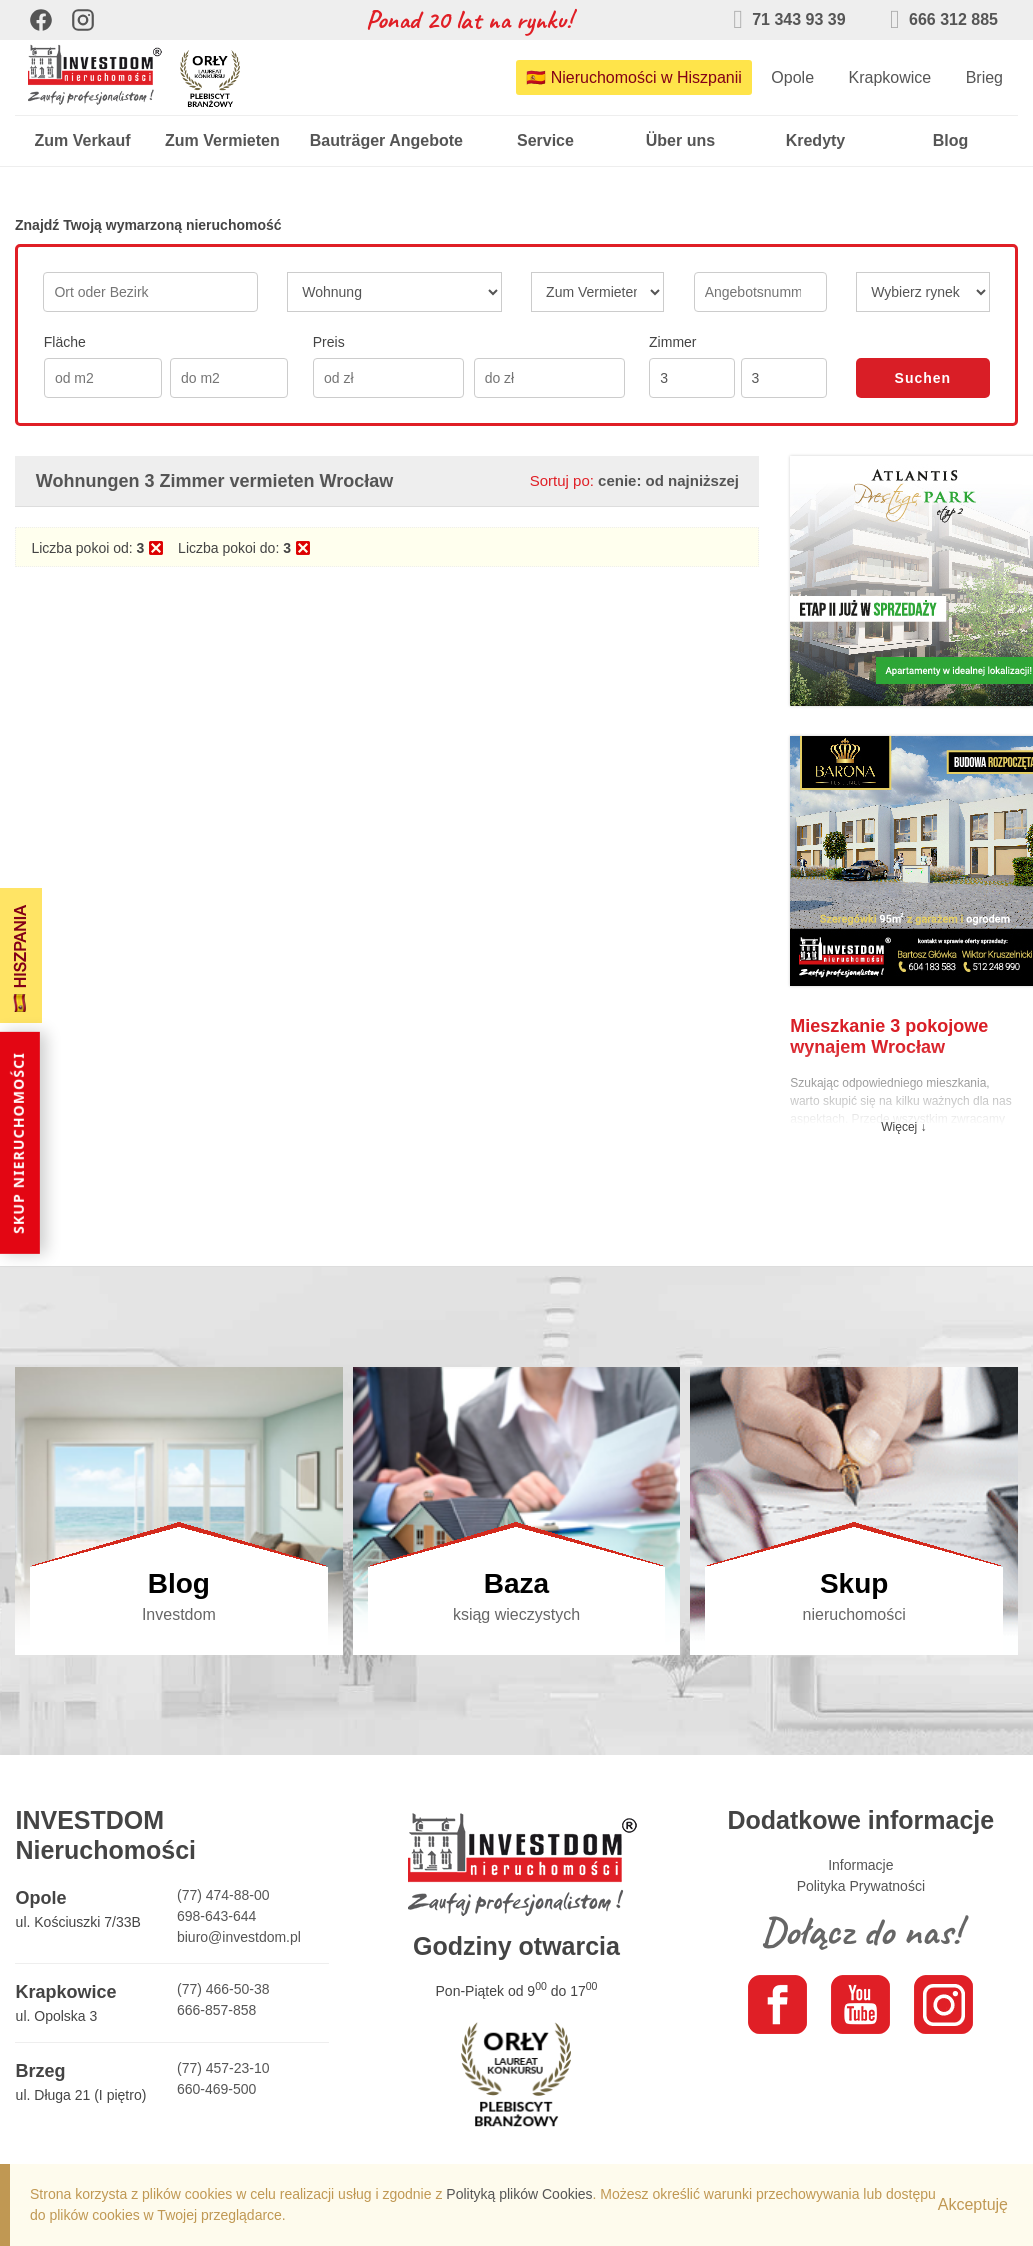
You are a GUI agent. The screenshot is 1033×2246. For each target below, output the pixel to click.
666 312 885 (944, 19)
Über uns (680, 140)
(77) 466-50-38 (223, 1989)
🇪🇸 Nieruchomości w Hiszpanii (634, 77)
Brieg (984, 77)
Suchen (923, 378)
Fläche (65, 342)
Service (545, 140)
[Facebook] (41, 20)
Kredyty (816, 140)
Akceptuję (973, 2204)
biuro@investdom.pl (239, 1937)
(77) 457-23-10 (223, 2068)
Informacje (860, 1865)
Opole (792, 77)
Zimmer (672, 342)
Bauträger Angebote (386, 140)
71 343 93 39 (789, 19)
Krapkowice (889, 77)
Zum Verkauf (82, 140)
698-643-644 (216, 1916)
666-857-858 (216, 2010)
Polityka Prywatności (861, 1886)
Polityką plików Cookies (519, 2194)
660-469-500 (216, 2089)
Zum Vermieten (222, 140)
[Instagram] (83, 20)
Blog (951, 140)
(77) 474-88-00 (223, 1895)
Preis (329, 342)
